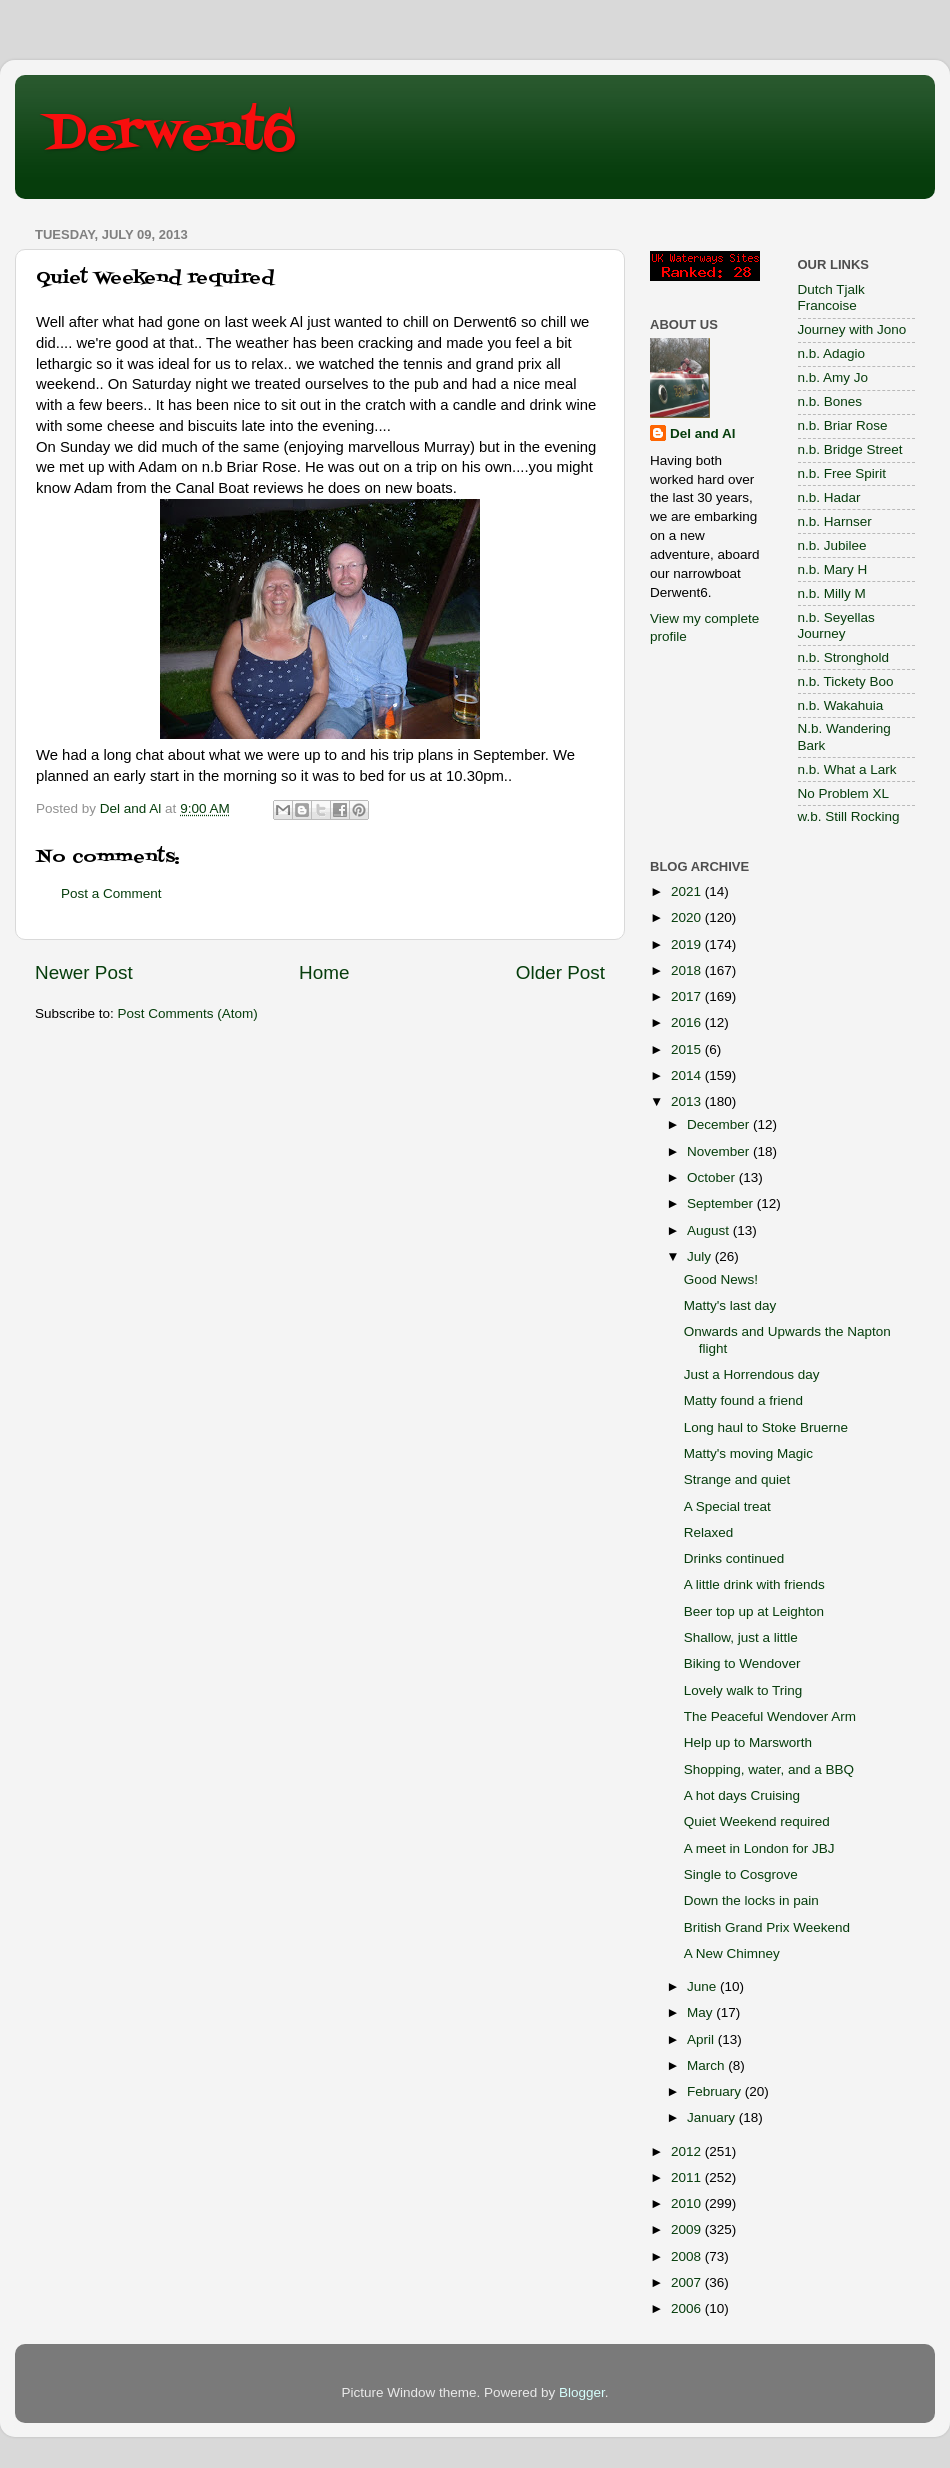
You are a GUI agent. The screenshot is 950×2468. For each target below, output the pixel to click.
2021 (688, 891)
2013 (688, 1101)
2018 (688, 970)
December (720, 1124)
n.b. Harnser (835, 521)
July (701, 1256)
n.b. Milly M (832, 593)
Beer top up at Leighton (754, 1611)
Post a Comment (111, 893)
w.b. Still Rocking (849, 816)
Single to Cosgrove (741, 1874)
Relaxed (709, 1532)
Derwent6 (170, 135)
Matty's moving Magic (748, 1453)
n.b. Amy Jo (833, 377)
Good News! (721, 1279)
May (701, 2012)
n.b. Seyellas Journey (836, 625)
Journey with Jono (852, 329)
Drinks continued (734, 1558)
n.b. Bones (830, 401)
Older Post (560, 972)
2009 (688, 2229)
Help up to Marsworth (748, 1742)
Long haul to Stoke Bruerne (766, 1427)
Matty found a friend (743, 1400)
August (710, 1230)
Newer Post (84, 972)
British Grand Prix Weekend (767, 1927)
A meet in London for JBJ (759, 1848)
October (713, 1177)
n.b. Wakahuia (841, 705)
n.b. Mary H (833, 569)
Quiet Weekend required (757, 1821)
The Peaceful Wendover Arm (770, 1716)
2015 (688, 1049)
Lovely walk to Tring (743, 1690)
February (716, 2091)
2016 (688, 1022)
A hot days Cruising (742, 1795)
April (702, 2039)
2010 (688, 2203)
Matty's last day (730, 1305)
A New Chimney (732, 1953)
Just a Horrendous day (752, 1374)
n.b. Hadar (829, 497)
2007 (688, 2282)
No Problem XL (844, 793)
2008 (688, 2256)
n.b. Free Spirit (842, 473)
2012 (688, 2151)
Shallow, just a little (741, 1637)
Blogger (582, 2392)
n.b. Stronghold (844, 657)
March (707, 2065)
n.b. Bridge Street (850, 449)
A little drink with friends (754, 1584)
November (720, 1151)
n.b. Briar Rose (843, 425)
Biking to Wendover (742, 1663)
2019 (688, 944)
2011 (688, 2177)
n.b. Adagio (832, 353)
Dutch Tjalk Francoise (831, 297)
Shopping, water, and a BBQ (769, 1769)
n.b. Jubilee (832, 545)
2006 (688, 2308)
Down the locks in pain (751, 1900)
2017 (688, 996)
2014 (688, 1075)
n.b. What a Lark (847, 769)
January (713, 2117)
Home (324, 972)
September (722, 1203)
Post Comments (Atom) (188, 1013)
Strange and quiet (737, 1479)
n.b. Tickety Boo (846, 681)
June (703, 1986)
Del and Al (703, 433)
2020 (688, 917)
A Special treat (727, 1506)
